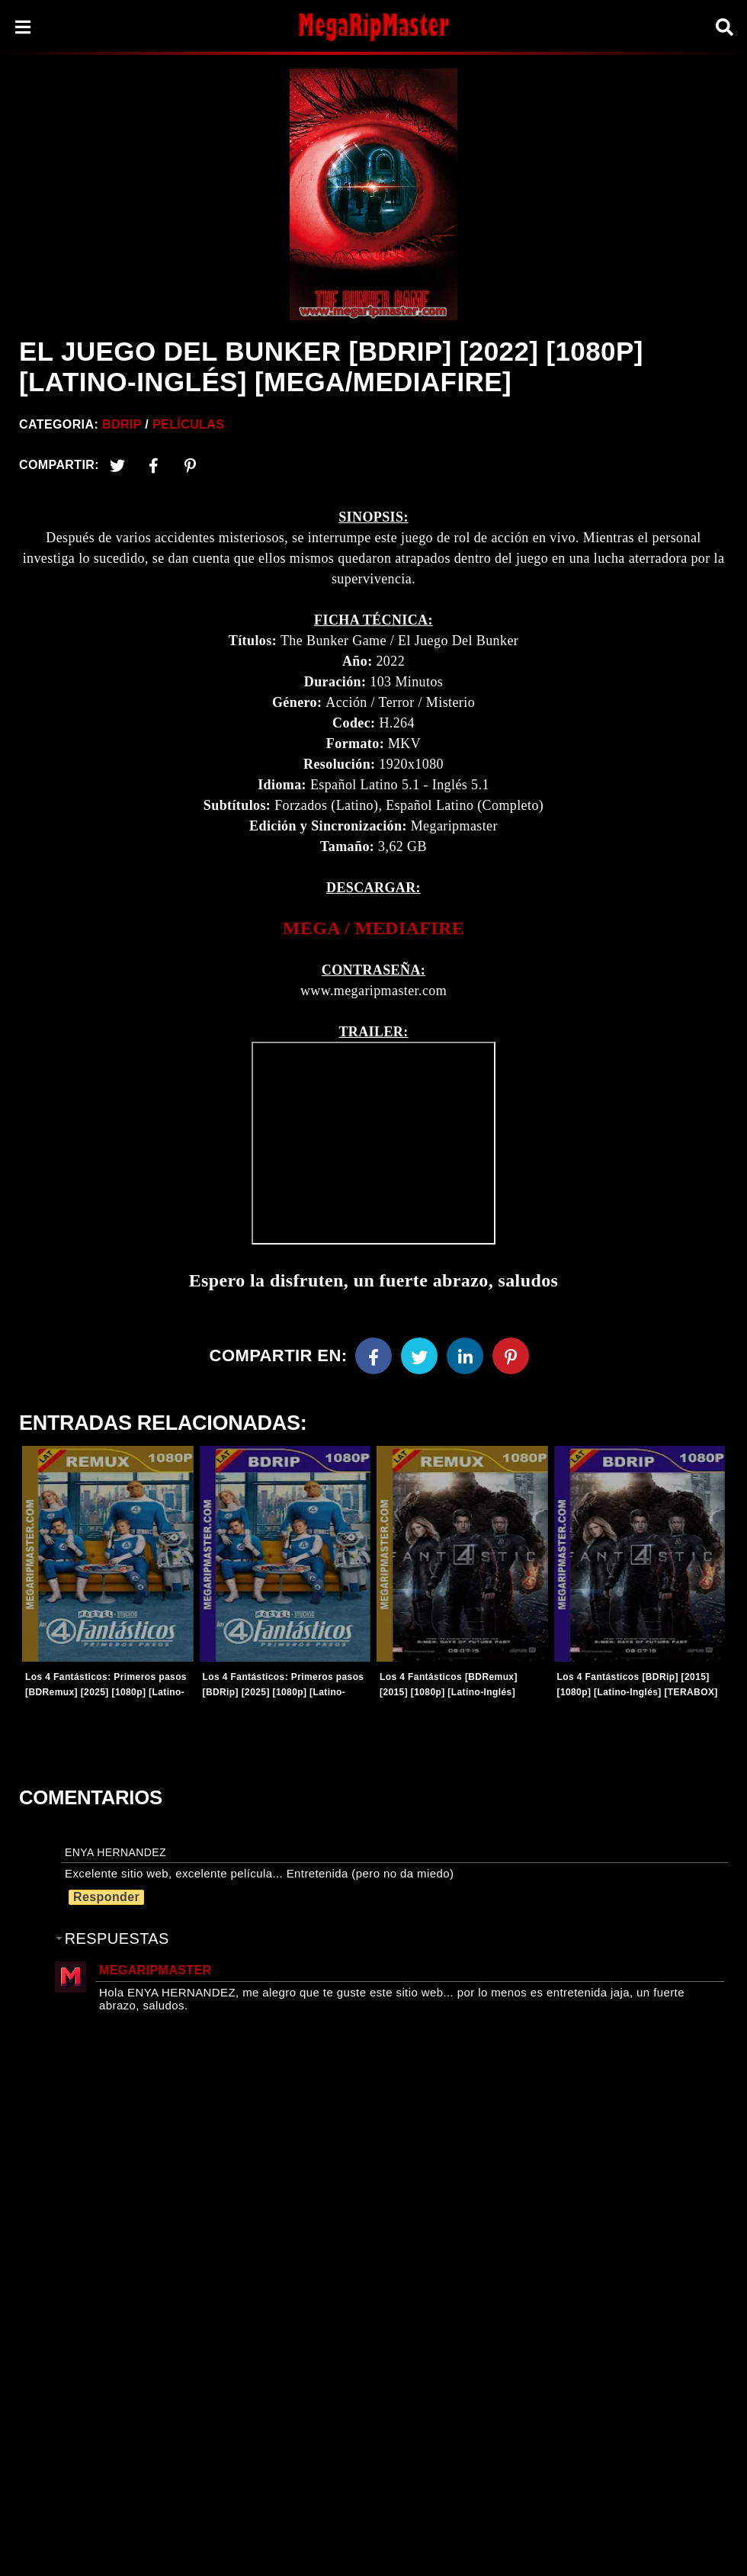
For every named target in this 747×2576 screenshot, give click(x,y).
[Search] (724, 27)
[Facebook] (373, 1356)
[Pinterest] (190, 465)
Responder (106, 1896)
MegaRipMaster (155, 1970)
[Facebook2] (154, 465)
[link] (373, 928)
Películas (188, 424)
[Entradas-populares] (108, 1554)
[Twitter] (117, 465)
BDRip (122, 424)
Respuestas (117, 1938)
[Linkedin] (465, 1356)
